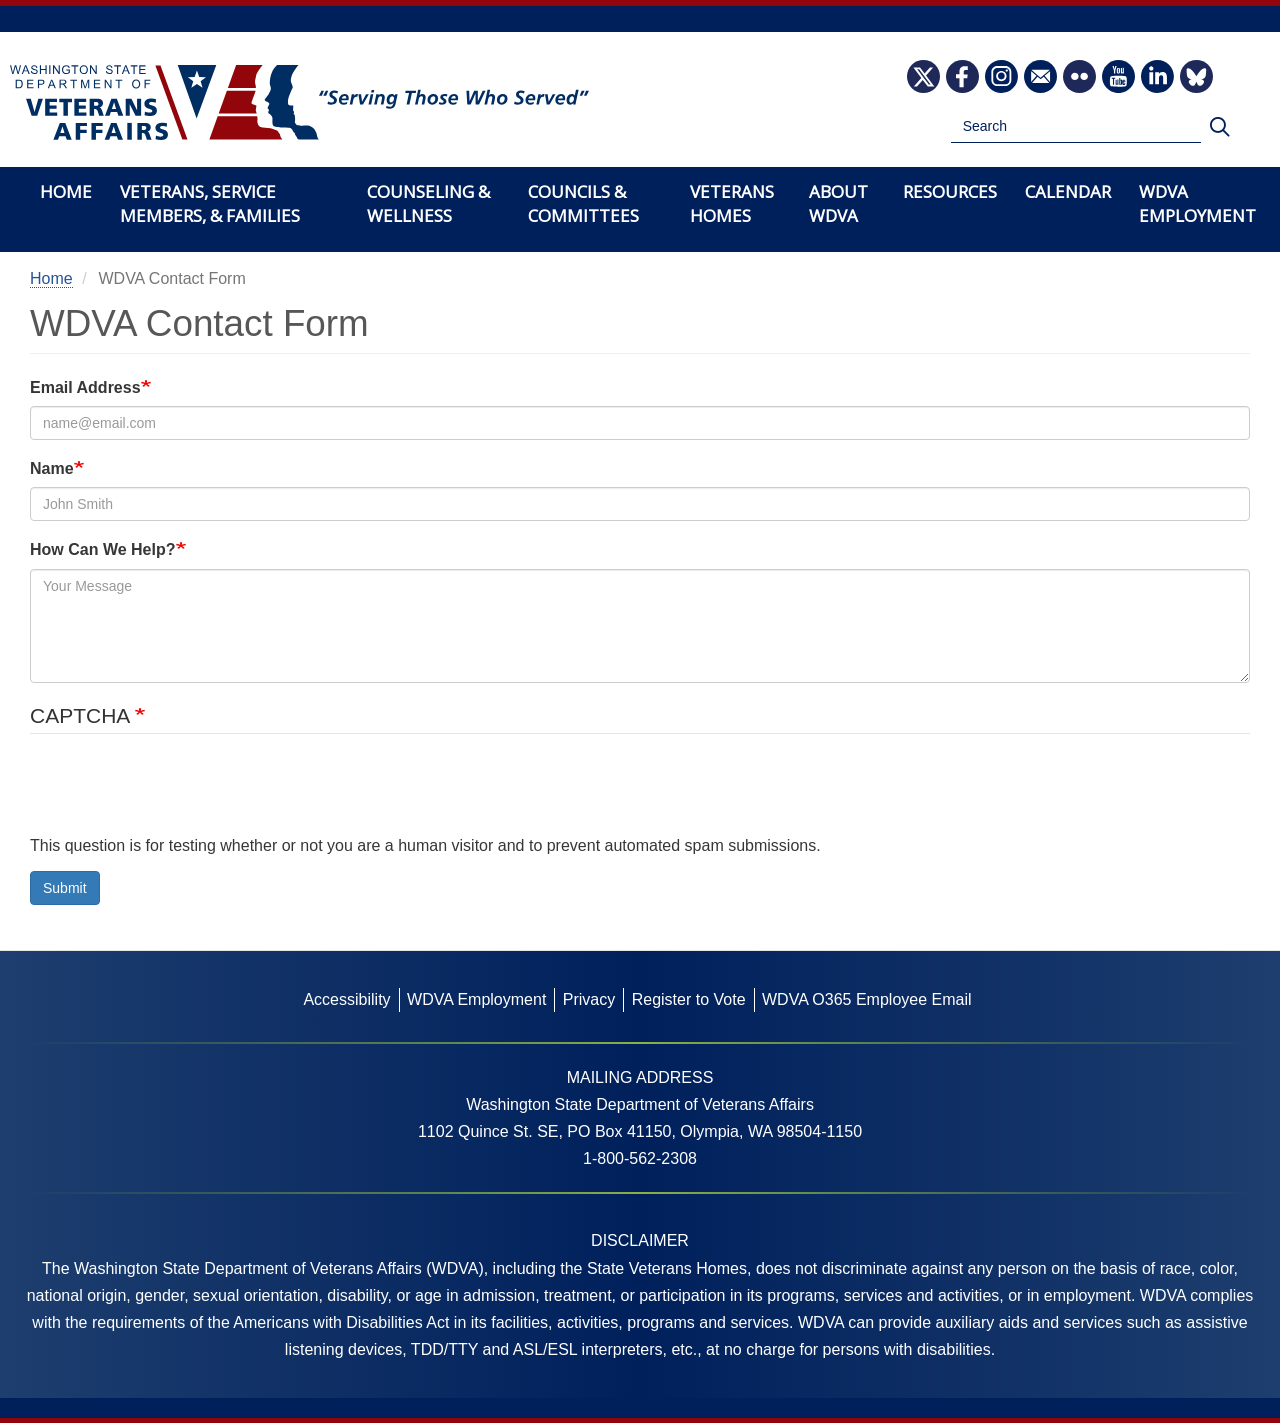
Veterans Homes (732, 203)
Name (52, 468)
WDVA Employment (1197, 203)
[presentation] (182, 793)
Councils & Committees (583, 203)
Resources (950, 191)
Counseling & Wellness (428, 203)
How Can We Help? (103, 549)
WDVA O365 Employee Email (867, 999)
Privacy (589, 999)
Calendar (1068, 191)
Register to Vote (689, 999)
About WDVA (838, 203)
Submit (65, 888)
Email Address (85, 387)
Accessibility (346, 999)
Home (66, 191)
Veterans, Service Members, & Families (210, 203)
